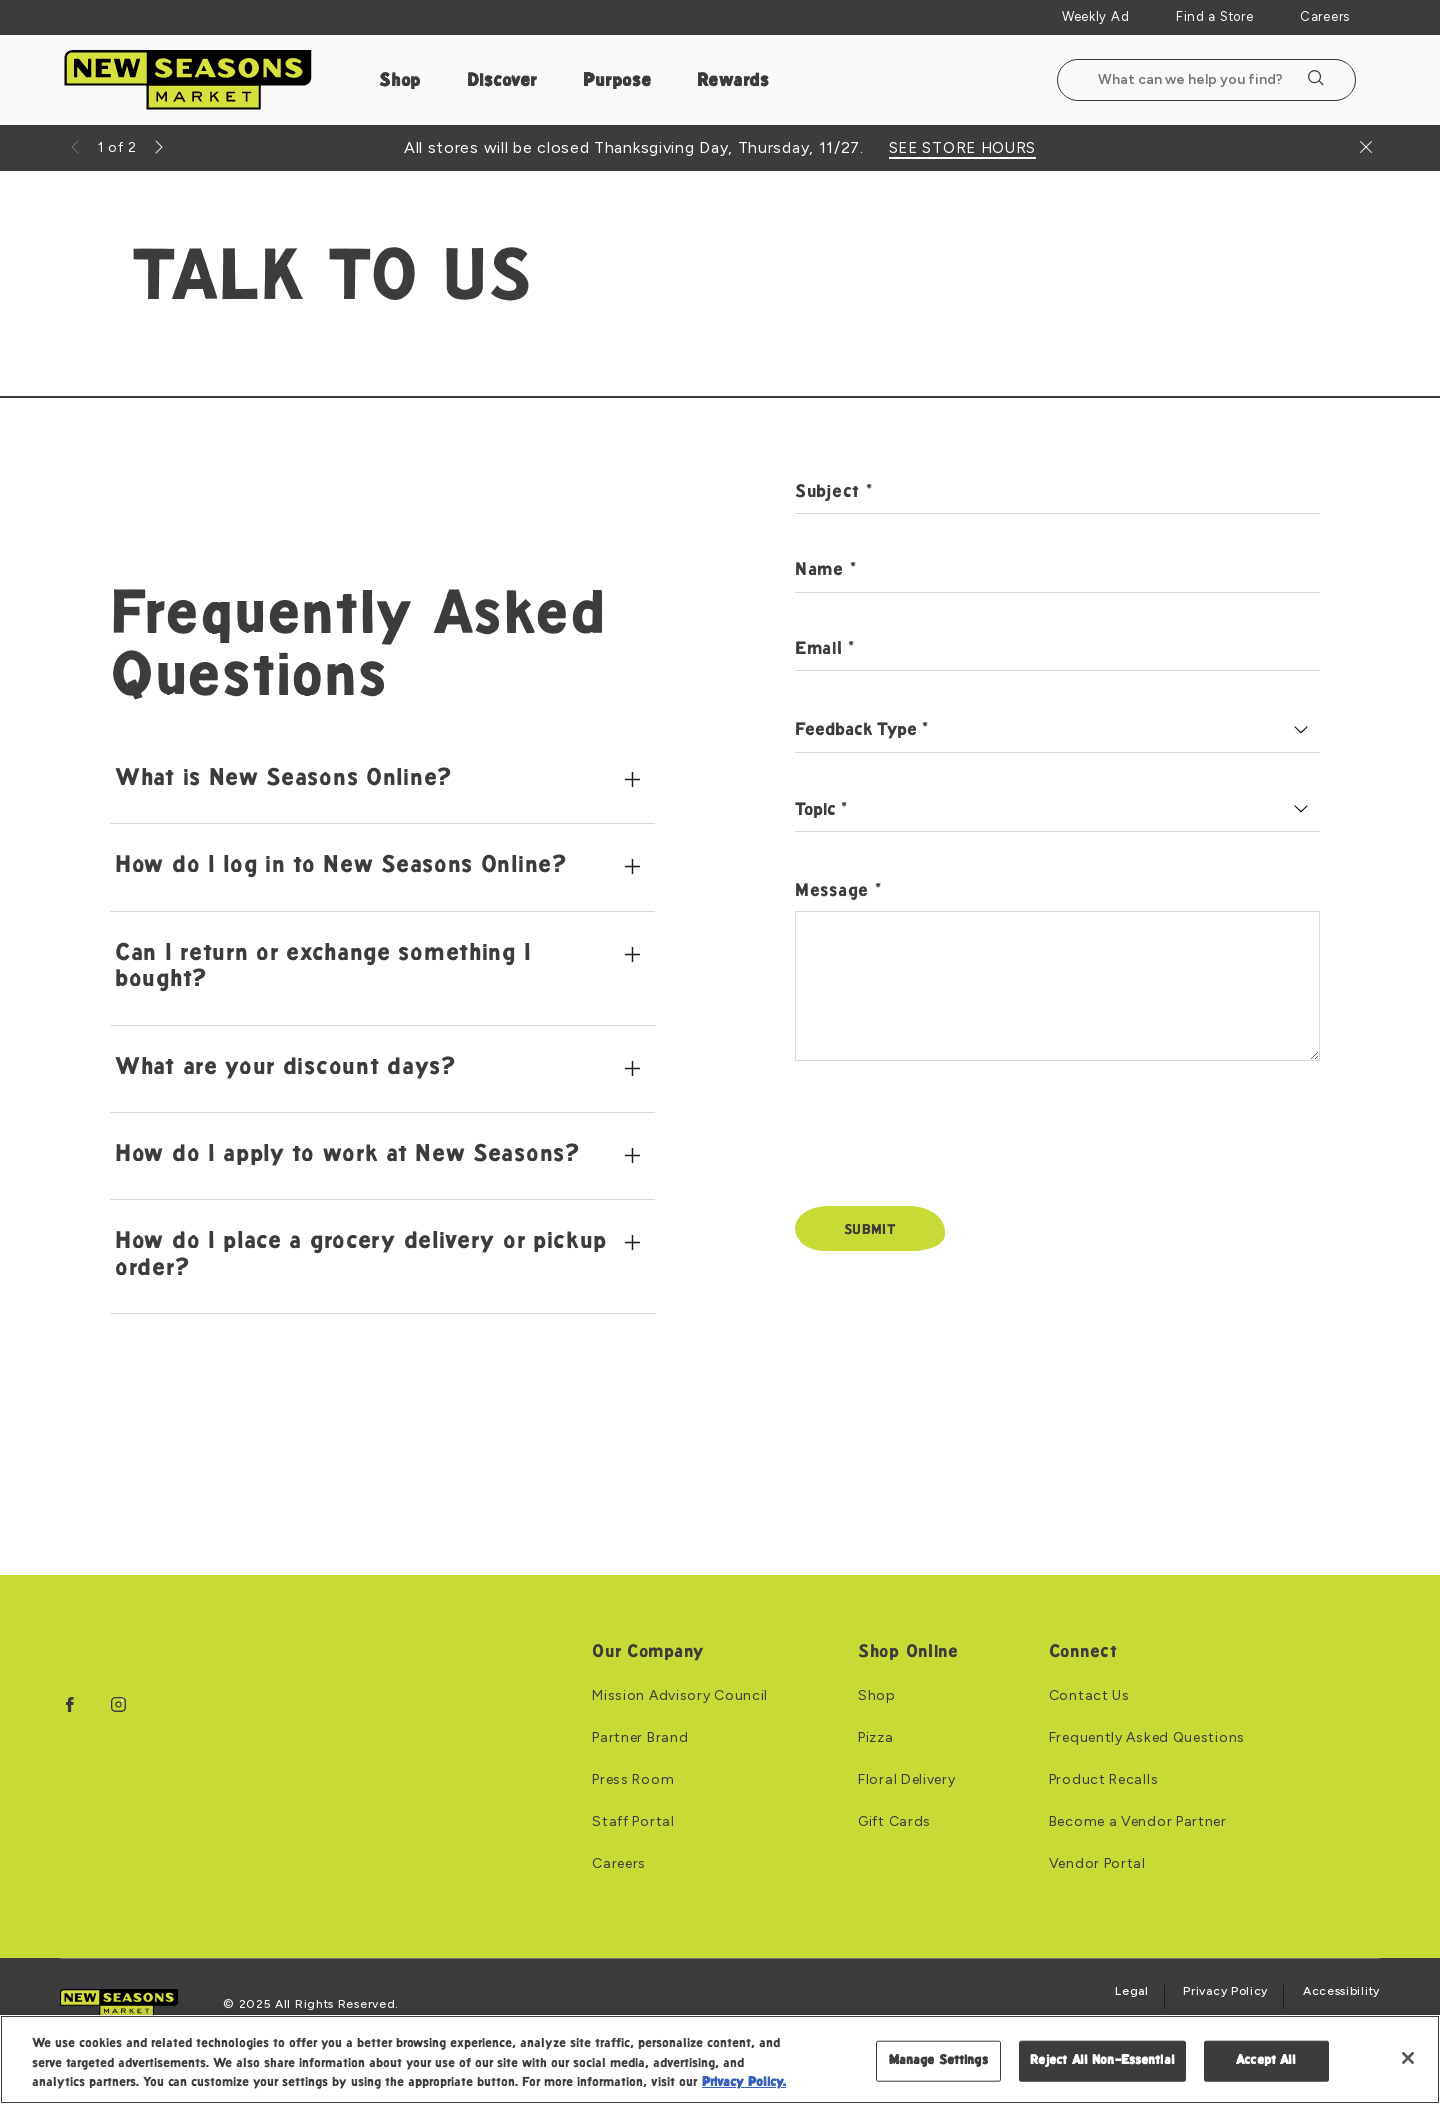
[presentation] (947, 1147)
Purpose (617, 81)
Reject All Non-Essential (1102, 2060)
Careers (1325, 16)
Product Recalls (1104, 1780)
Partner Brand (640, 1738)
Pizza (876, 1738)
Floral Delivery (907, 1780)
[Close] (1408, 2058)
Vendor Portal (1097, 1864)
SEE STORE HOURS (963, 148)
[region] (720, 2059)
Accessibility (1341, 1991)
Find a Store (1214, 16)
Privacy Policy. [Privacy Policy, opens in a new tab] (744, 2083)
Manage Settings (938, 2060)
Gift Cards (894, 1822)
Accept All (1266, 2060)
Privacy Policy (1225, 1991)
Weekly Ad (1095, 16)
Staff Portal (633, 1822)
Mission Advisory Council (680, 1696)
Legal (1132, 1991)
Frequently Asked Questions (1147, 1738)
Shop (400, 81)
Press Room (633, 1780)
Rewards (733, 81)
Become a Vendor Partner (1138, 1822)
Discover (502, 81)
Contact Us (1089, 1696)
